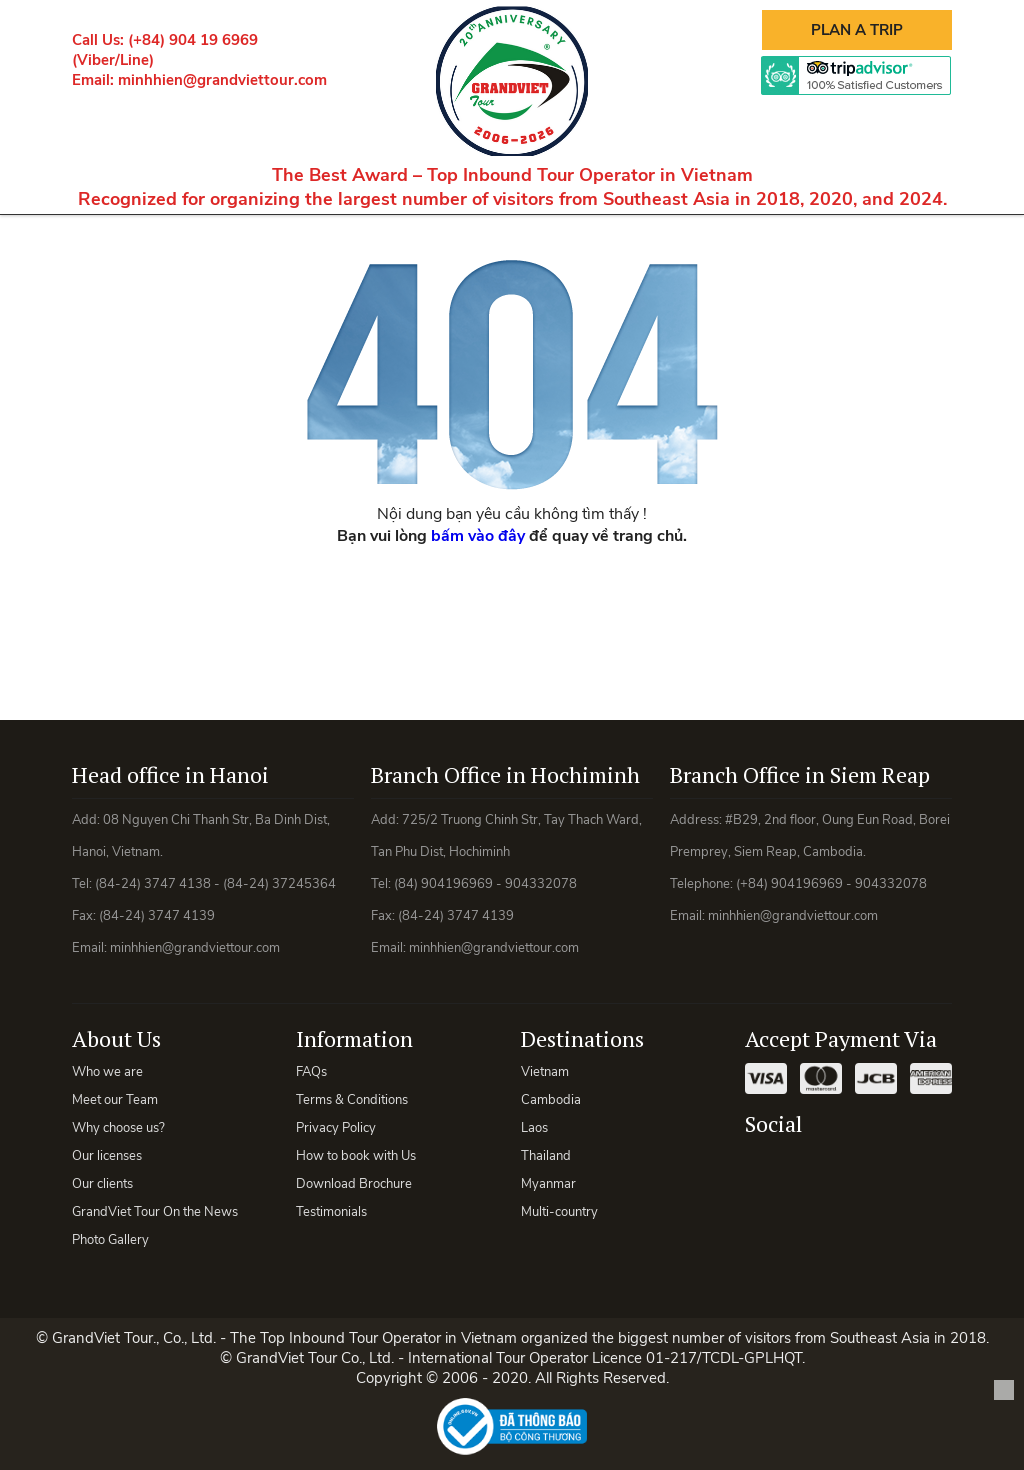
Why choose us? (118, 1128)
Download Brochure (354, 1184)
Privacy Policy (336, 1128)
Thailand (546, 1156)
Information (354, 1038)
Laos (534, 1128)
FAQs (311, 1072)
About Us (116, 1038)
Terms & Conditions (352, 1100)
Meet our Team (115, 1100)
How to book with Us (356, 1156)
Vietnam (545, 1072)
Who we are (107, 1072)
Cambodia (551, 1100)
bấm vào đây (478, 536)
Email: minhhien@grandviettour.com (199, 80)
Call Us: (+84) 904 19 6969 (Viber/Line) (165, 50)
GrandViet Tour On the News (155, 1212)
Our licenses (107, 1156)
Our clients (102, 1184)
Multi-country (559, 1212)
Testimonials (331, 1212)
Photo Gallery (110, 1240)
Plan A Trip (857, 30)
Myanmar (548, 1184)
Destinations (582, 1038)
